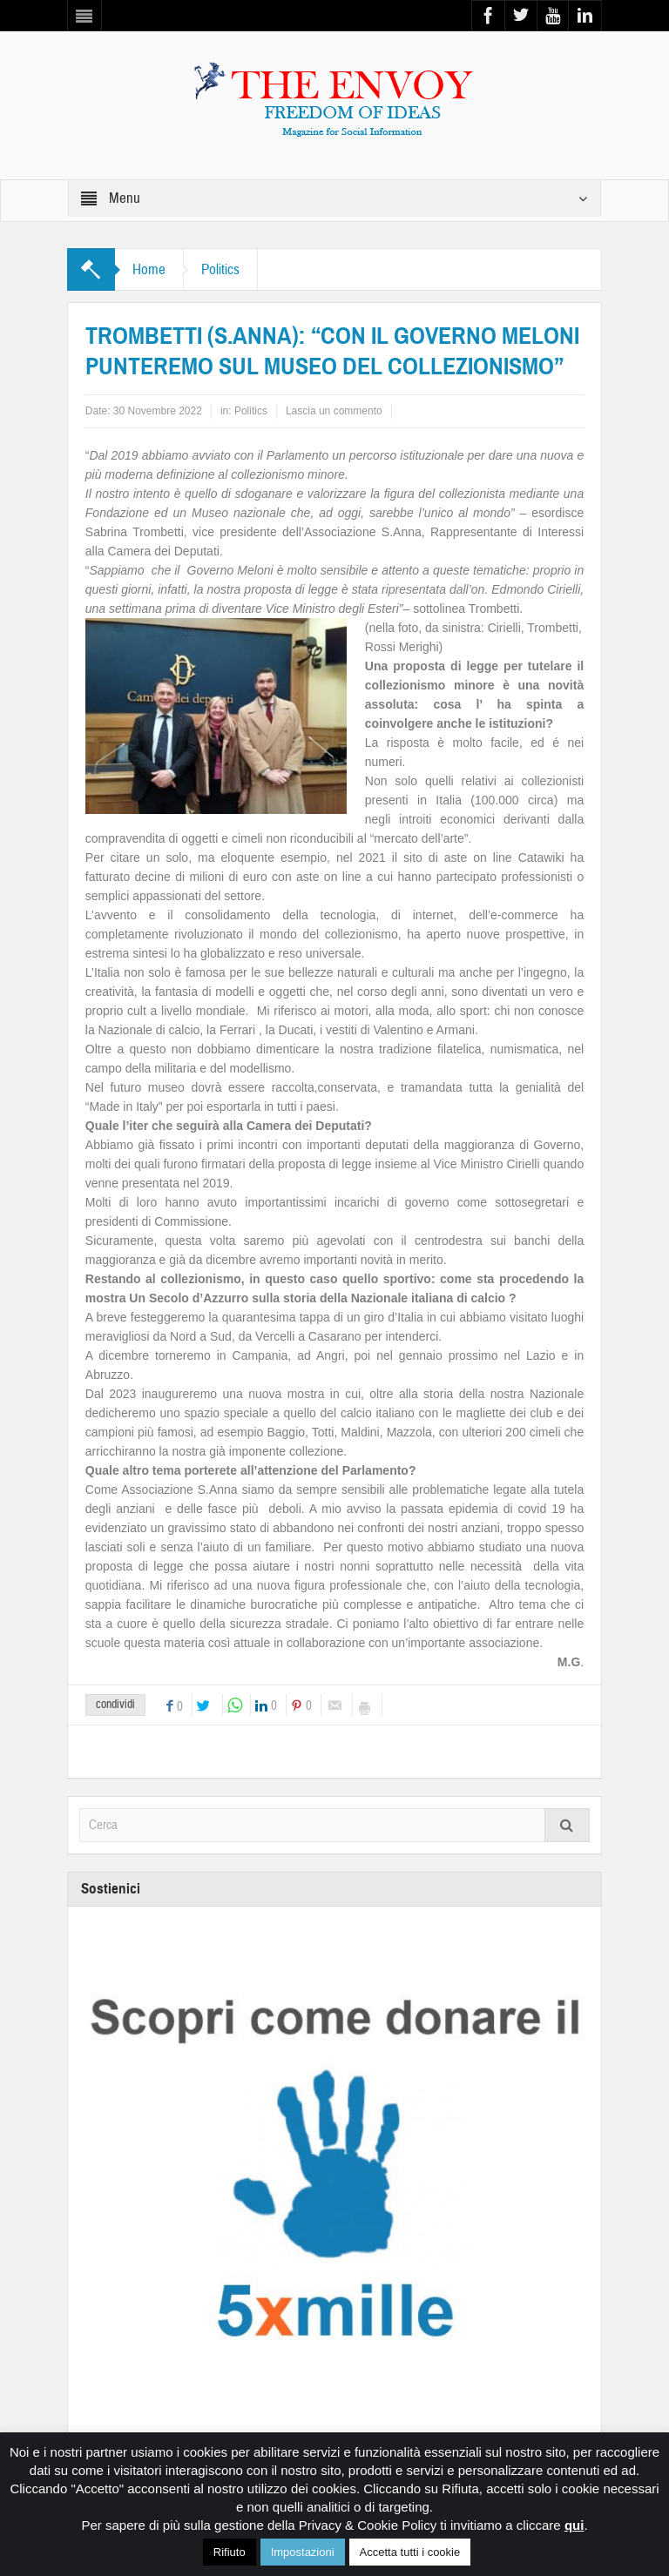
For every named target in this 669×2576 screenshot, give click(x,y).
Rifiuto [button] (229, 2552)
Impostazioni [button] (302, 2552)
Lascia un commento (334, 411)
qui (574, 2525)
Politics (220, 269)
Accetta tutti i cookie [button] (410, 2552)
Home (149, 269)
